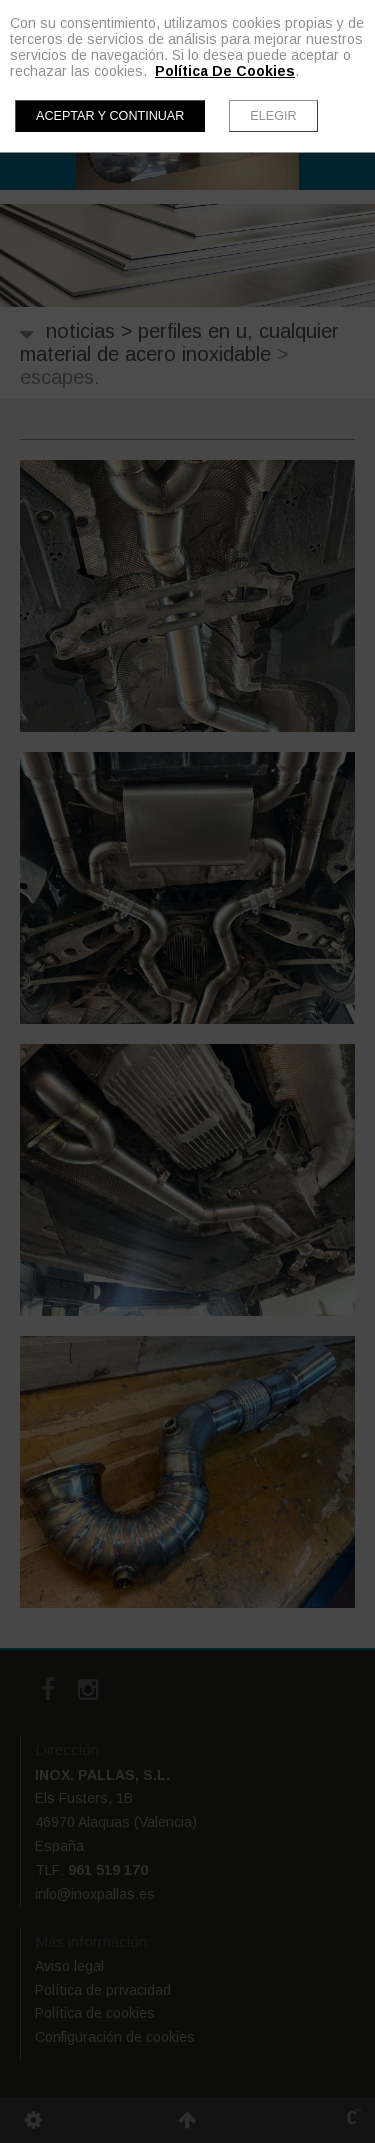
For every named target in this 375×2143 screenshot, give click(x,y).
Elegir (273, 116)
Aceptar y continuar (110, 116)
